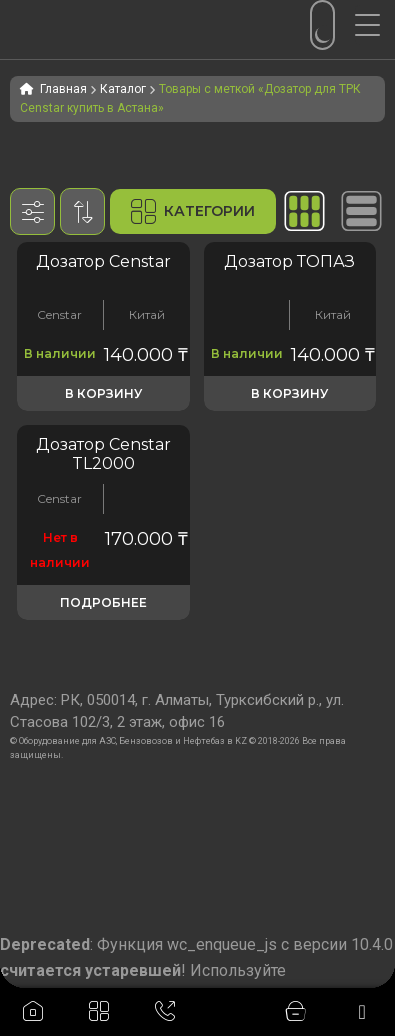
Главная (63, 89)
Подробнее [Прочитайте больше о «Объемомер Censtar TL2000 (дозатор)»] (103, 602)
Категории (193, 211)
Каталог (123, 89)
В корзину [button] (103, 393)
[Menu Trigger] (375, 25)
